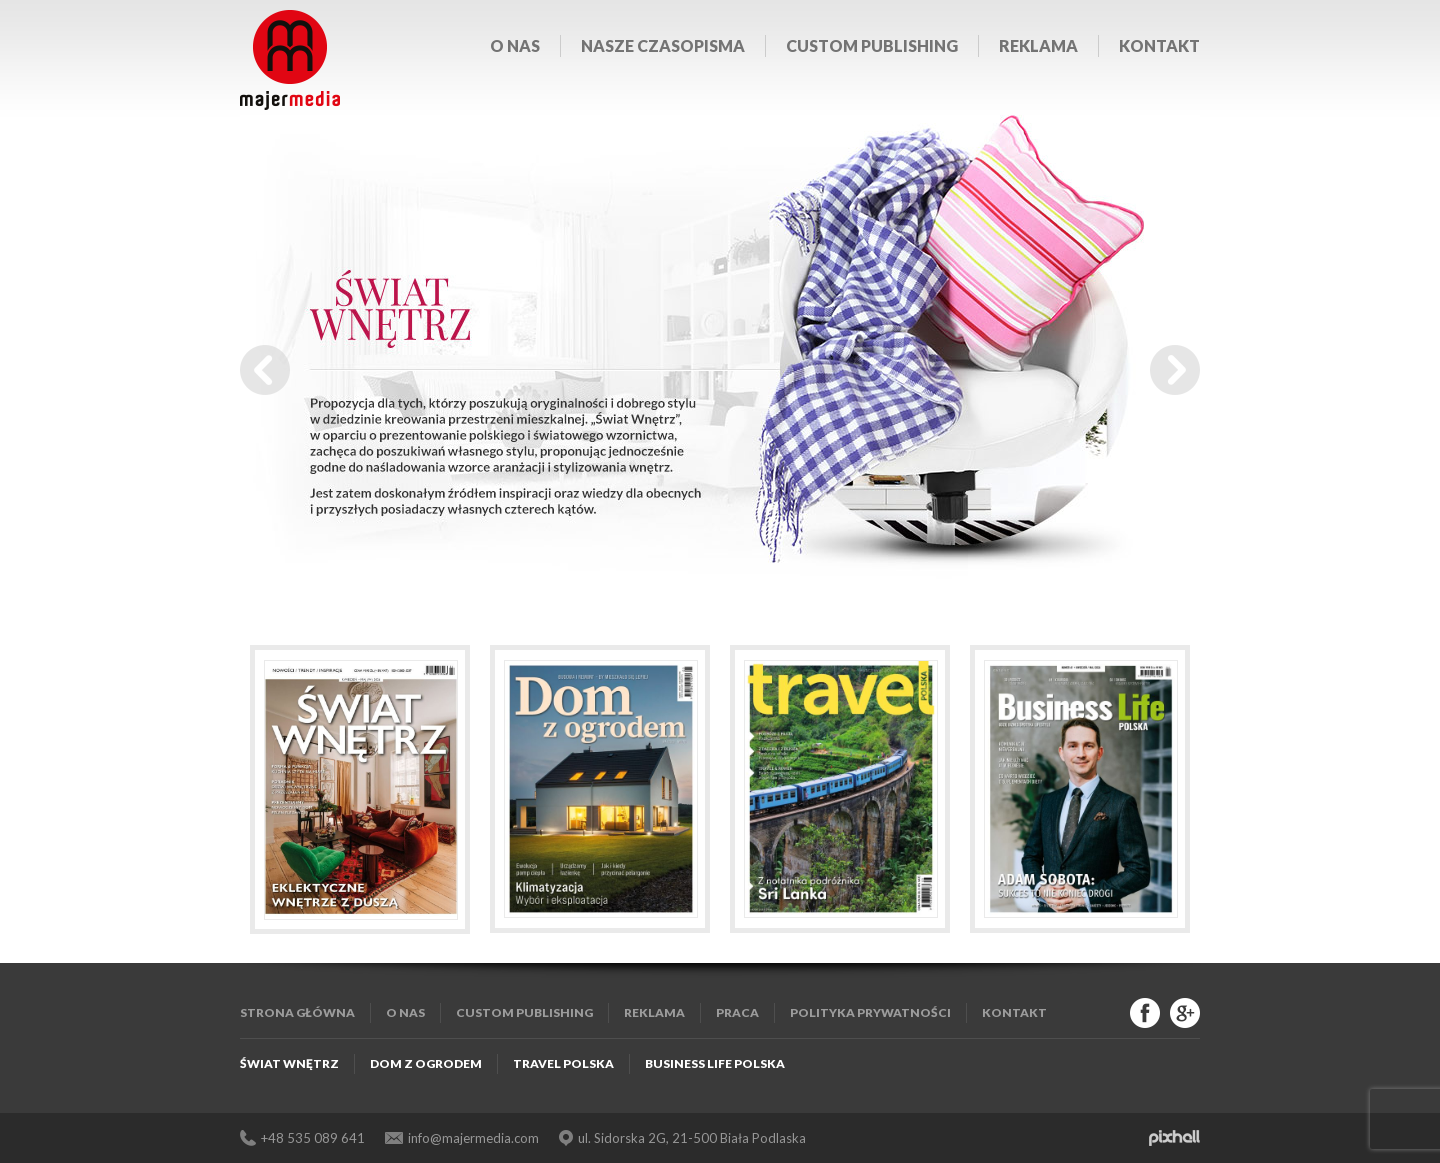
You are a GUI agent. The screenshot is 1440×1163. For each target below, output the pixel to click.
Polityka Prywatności (870, 1012)
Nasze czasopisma (663, 45)
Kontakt (1159, 45)
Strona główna (297, 1012)
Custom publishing (872, 45)
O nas (515, 45)
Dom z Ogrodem (426, 1063)
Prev (265, 370)
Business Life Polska (715, 1063)
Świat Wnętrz (289, 1063)
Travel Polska (563, 1063)
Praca (737, 1012)
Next (1175, 370)
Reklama (1038, 45)
